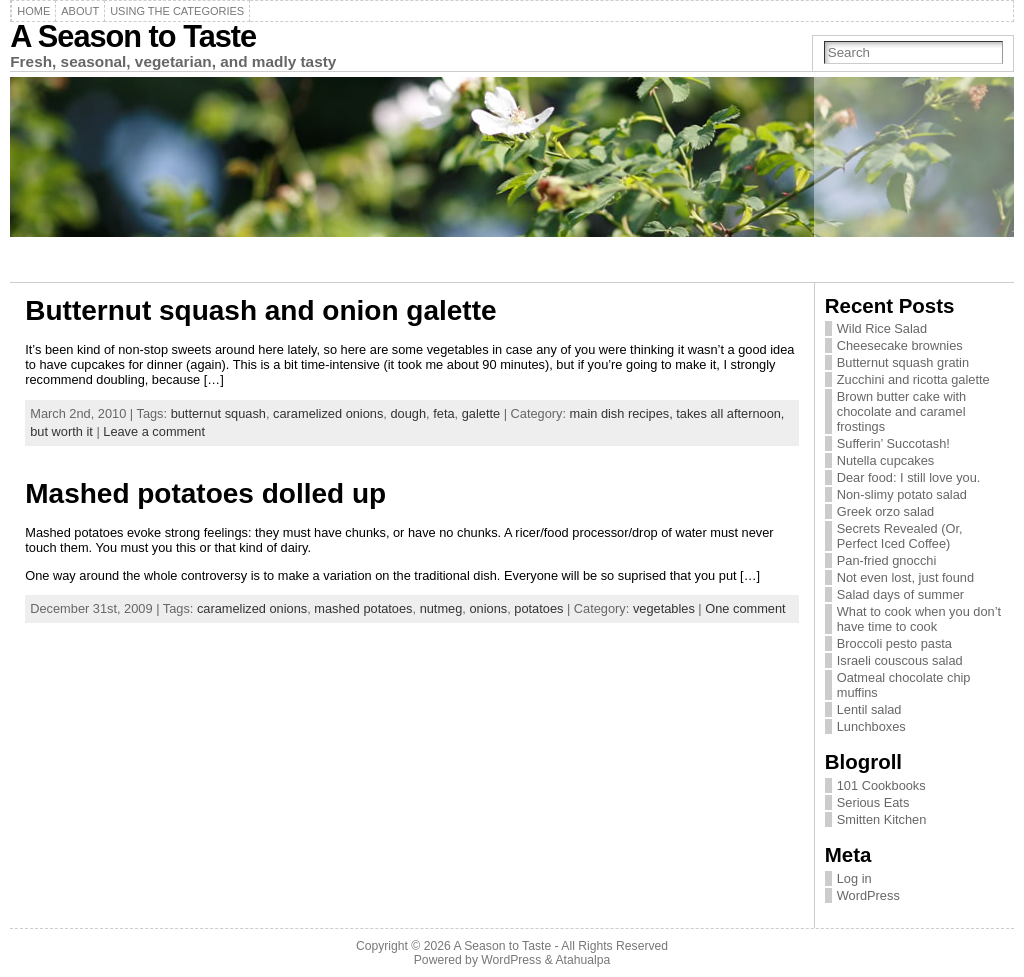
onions (488, 608)
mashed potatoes (363, 608)
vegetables (664, 608)
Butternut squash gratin (903, 362)
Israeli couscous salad (900, 660)
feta (443, 413)
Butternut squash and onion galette (260, 310)
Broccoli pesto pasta (894, 643)
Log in (854, 878)
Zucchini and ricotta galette (913, 379)
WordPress (868, 895)
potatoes (538, 608)
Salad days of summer (900, 594)
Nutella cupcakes (885, 460)
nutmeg (441, 608)
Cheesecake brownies (900, 345)
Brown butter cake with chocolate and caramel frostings (901, 411)
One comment (745, 608)
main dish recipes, (623, 413)
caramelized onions (328, 413)
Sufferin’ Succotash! (893, 443)
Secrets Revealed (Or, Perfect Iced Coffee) (900, 536)
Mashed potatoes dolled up (205, 493)
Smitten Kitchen (882, 819)
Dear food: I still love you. (909, 477)
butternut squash (218, 413)
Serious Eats (873, 802)
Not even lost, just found (905, 577)
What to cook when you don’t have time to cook (919, 619)
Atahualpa (582, 960)
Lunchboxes (871, 726)
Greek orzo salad (885, 511)
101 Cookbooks (881, 785)
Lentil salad (869, 709)
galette (481, 413)
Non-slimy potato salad (902, 494)
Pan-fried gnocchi (887, 560)
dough (408, 413)
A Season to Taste (133, 36)
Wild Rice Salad (882, 328)
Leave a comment (154, 431)
